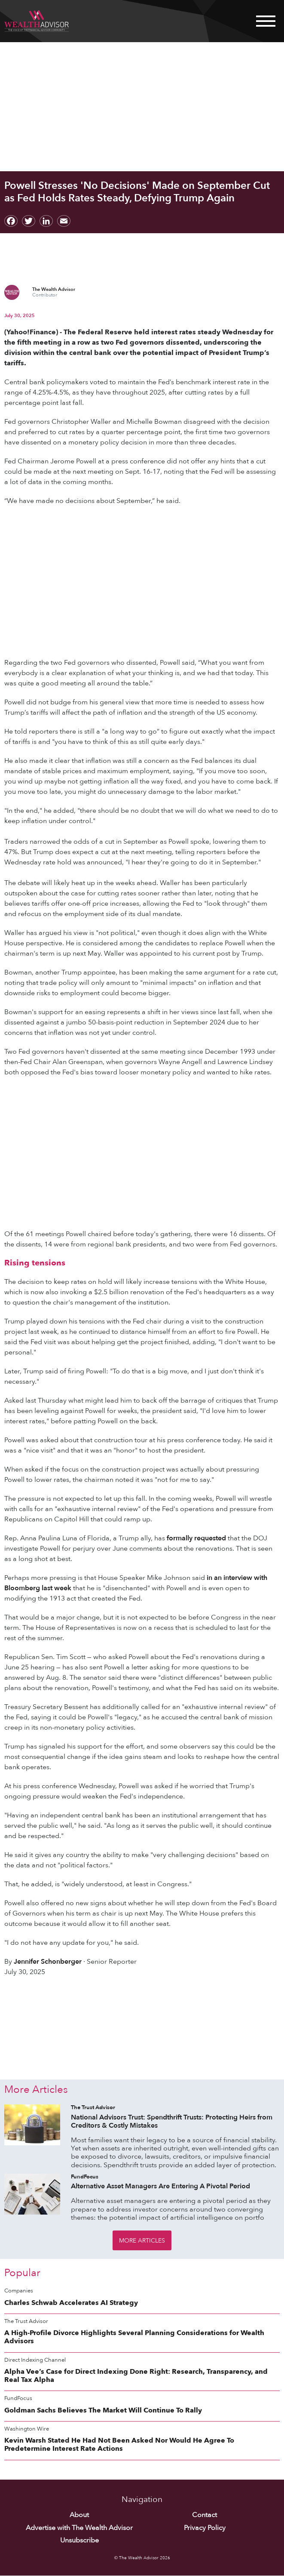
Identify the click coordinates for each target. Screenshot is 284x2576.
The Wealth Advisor (53, 289)
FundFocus (84, 2177)
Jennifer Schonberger (48, 1961)
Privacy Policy (205, 2528)
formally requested (196, 1538)
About (79, 2515)
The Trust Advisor (93, 2107)
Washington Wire (26, 2429)
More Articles (142, 2241)
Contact (204, 2515)
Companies (18, 2291)
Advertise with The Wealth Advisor (79, 2528)
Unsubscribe (79, 2540)
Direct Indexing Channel (35, 2360)
